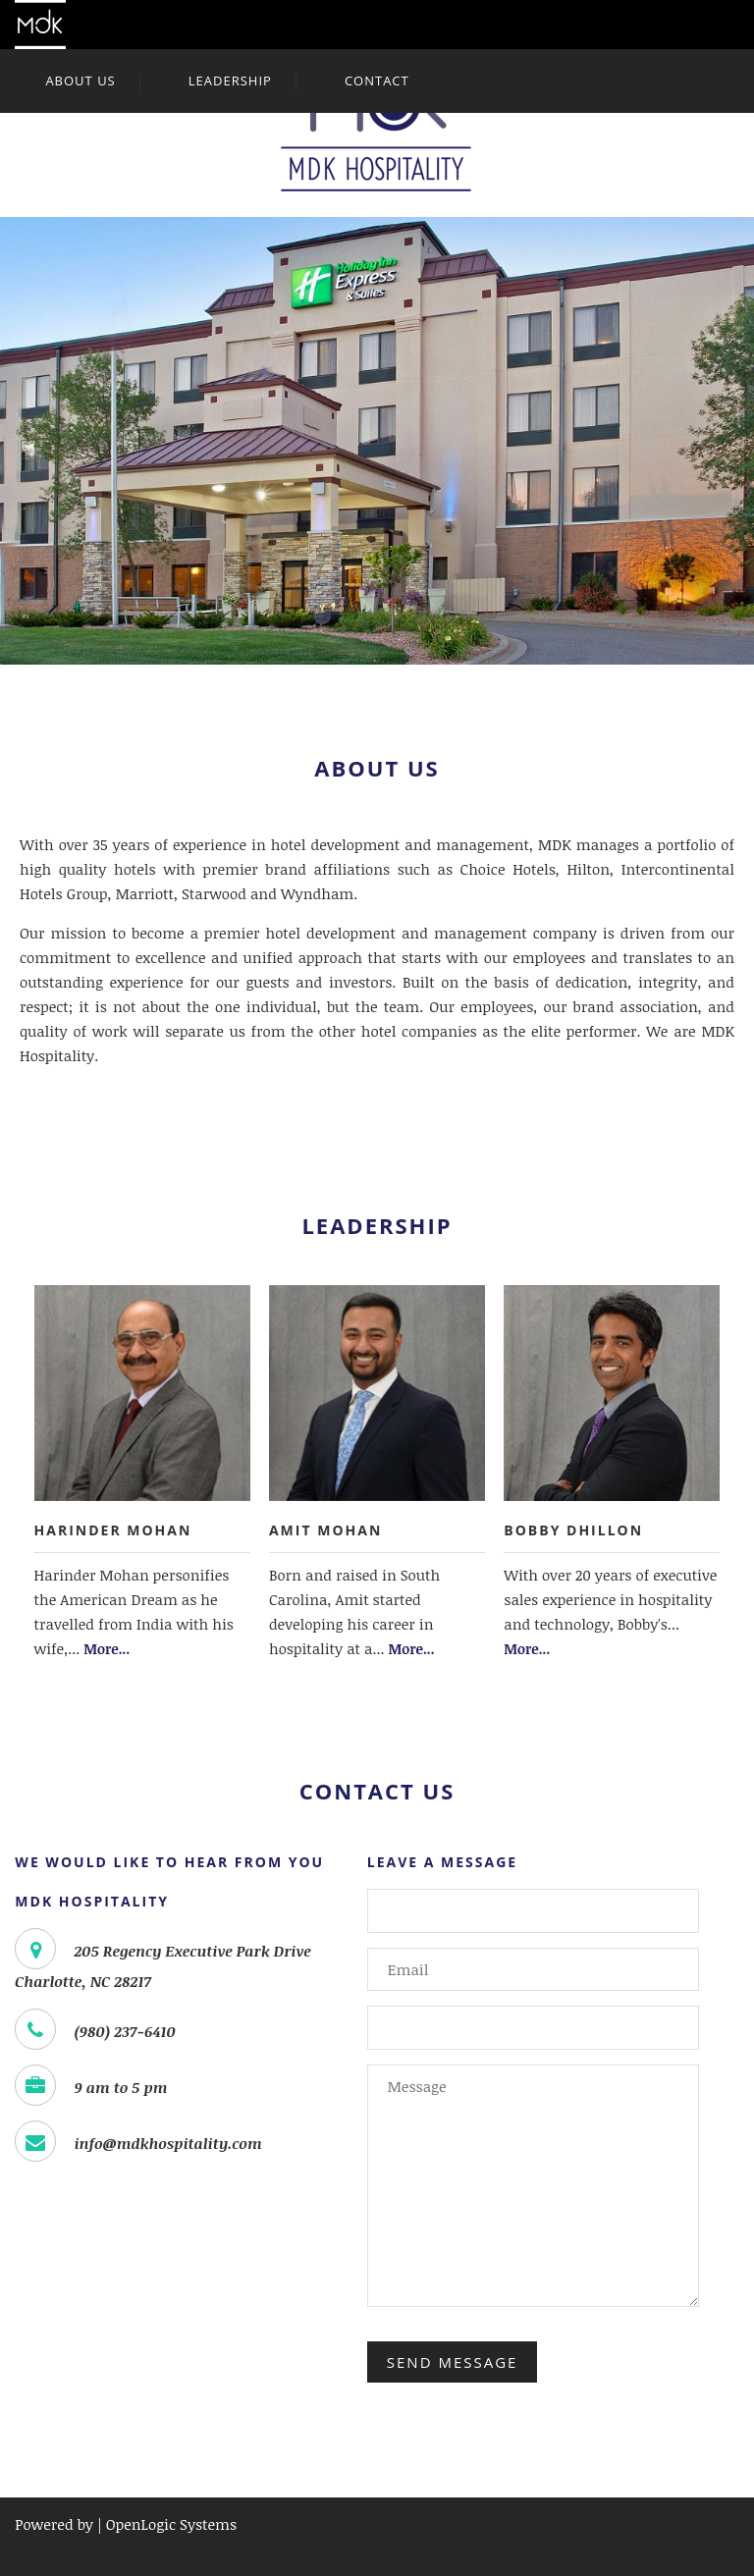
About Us (80, 80)
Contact (377, 80)
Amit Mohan (325, 1530)
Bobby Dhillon (573, 1530)
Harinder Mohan (113, 1530)
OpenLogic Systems (171, 2524)
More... (106, 1648)
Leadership (230, 80)
